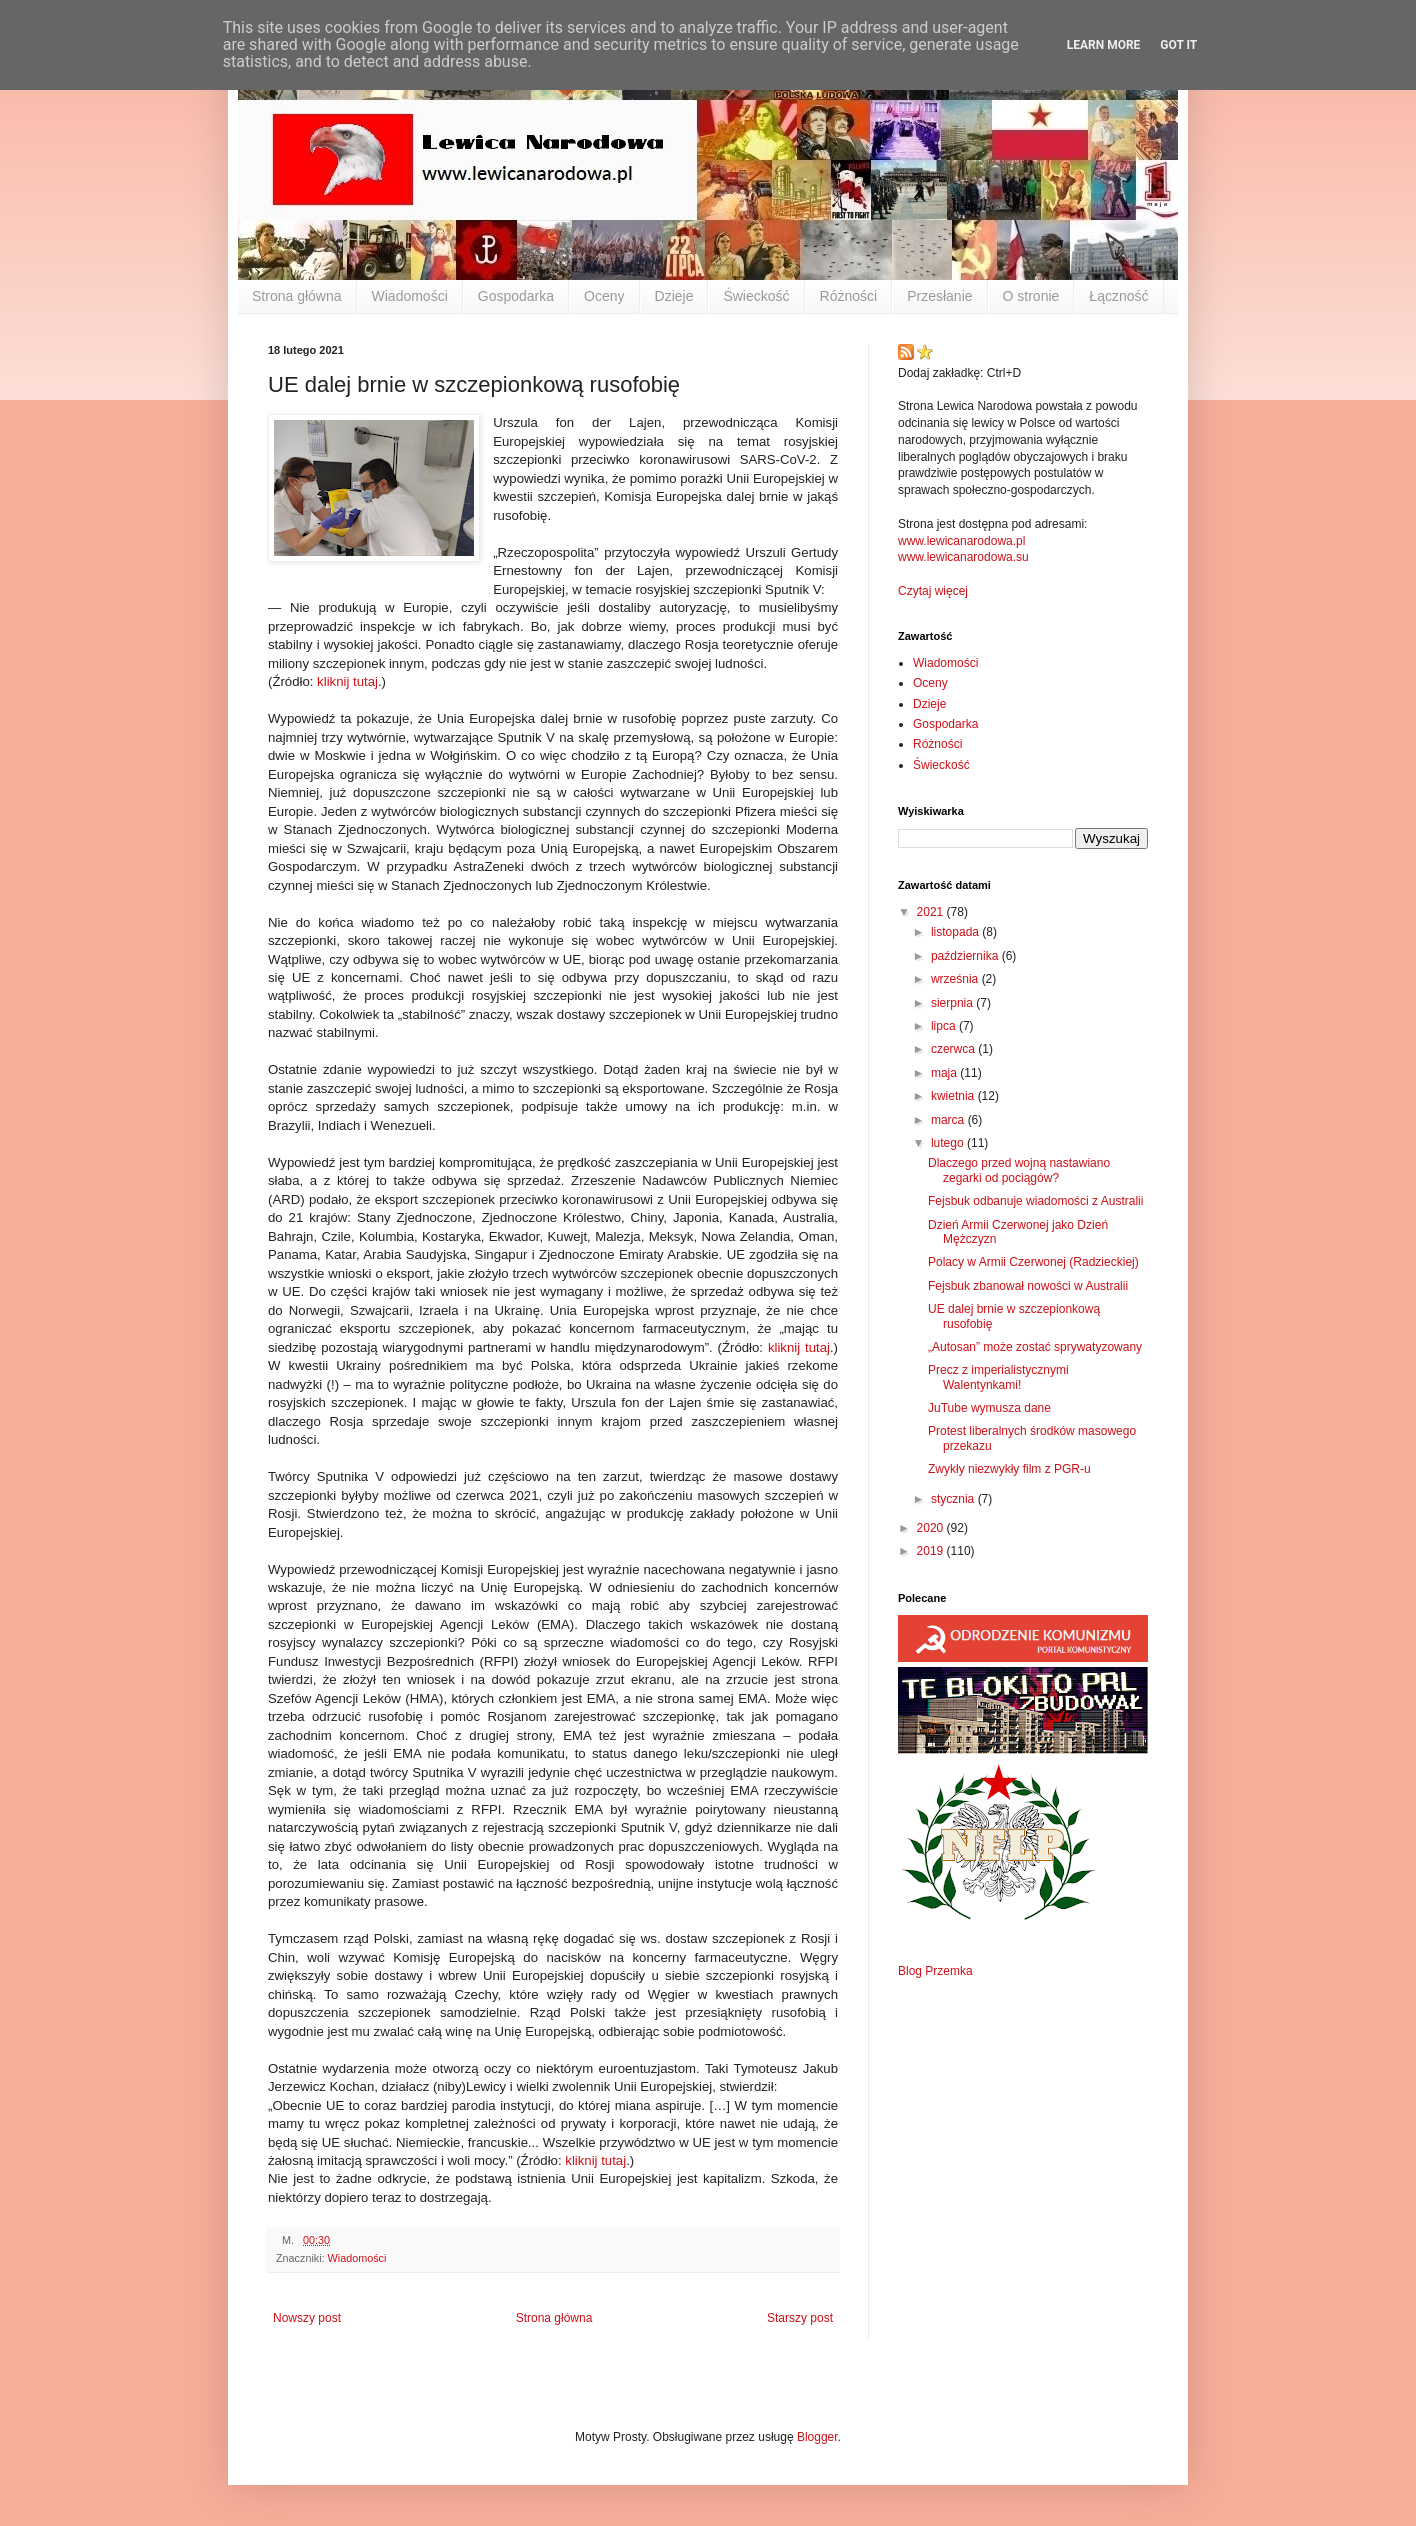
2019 (932, 1551)
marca (949, 1120)
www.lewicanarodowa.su (963, 557)
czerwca (954, 1049)
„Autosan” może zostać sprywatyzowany (1035, 1347)
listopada (956, 932)
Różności (849, 296)
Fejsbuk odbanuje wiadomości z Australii (1035, 1201)
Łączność (1118, 296)
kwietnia (954, 1096)
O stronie (1031, 296)
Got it (1178, 45)
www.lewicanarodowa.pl (961, 541)
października (966, 956)
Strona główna (297, 296)
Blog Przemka (935, 1971)
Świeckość (756, 296)
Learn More (1104, 45)
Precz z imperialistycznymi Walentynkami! (998, 1377)
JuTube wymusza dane (989, 1408)
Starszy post (800, 2318)
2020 (932, 1528)
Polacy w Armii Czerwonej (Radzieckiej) (1033, 1262)
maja (945, 1073)
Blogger (817, 2437)
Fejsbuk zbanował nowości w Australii (1028, 1286)
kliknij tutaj (347, 681)
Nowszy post (307, 2318)
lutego (949, 1143)
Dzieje (674, 296)
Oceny (604, 296)
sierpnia (953, 1003)
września (956, 979)
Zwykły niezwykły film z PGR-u (1009, 1469)
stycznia (954, 1499)
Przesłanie (939, 296)
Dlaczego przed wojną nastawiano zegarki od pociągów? (1019, 1170)
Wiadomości (410, 296)
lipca (945, 1026)
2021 (932, 912)
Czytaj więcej (933, 591)
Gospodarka (516, 296)
